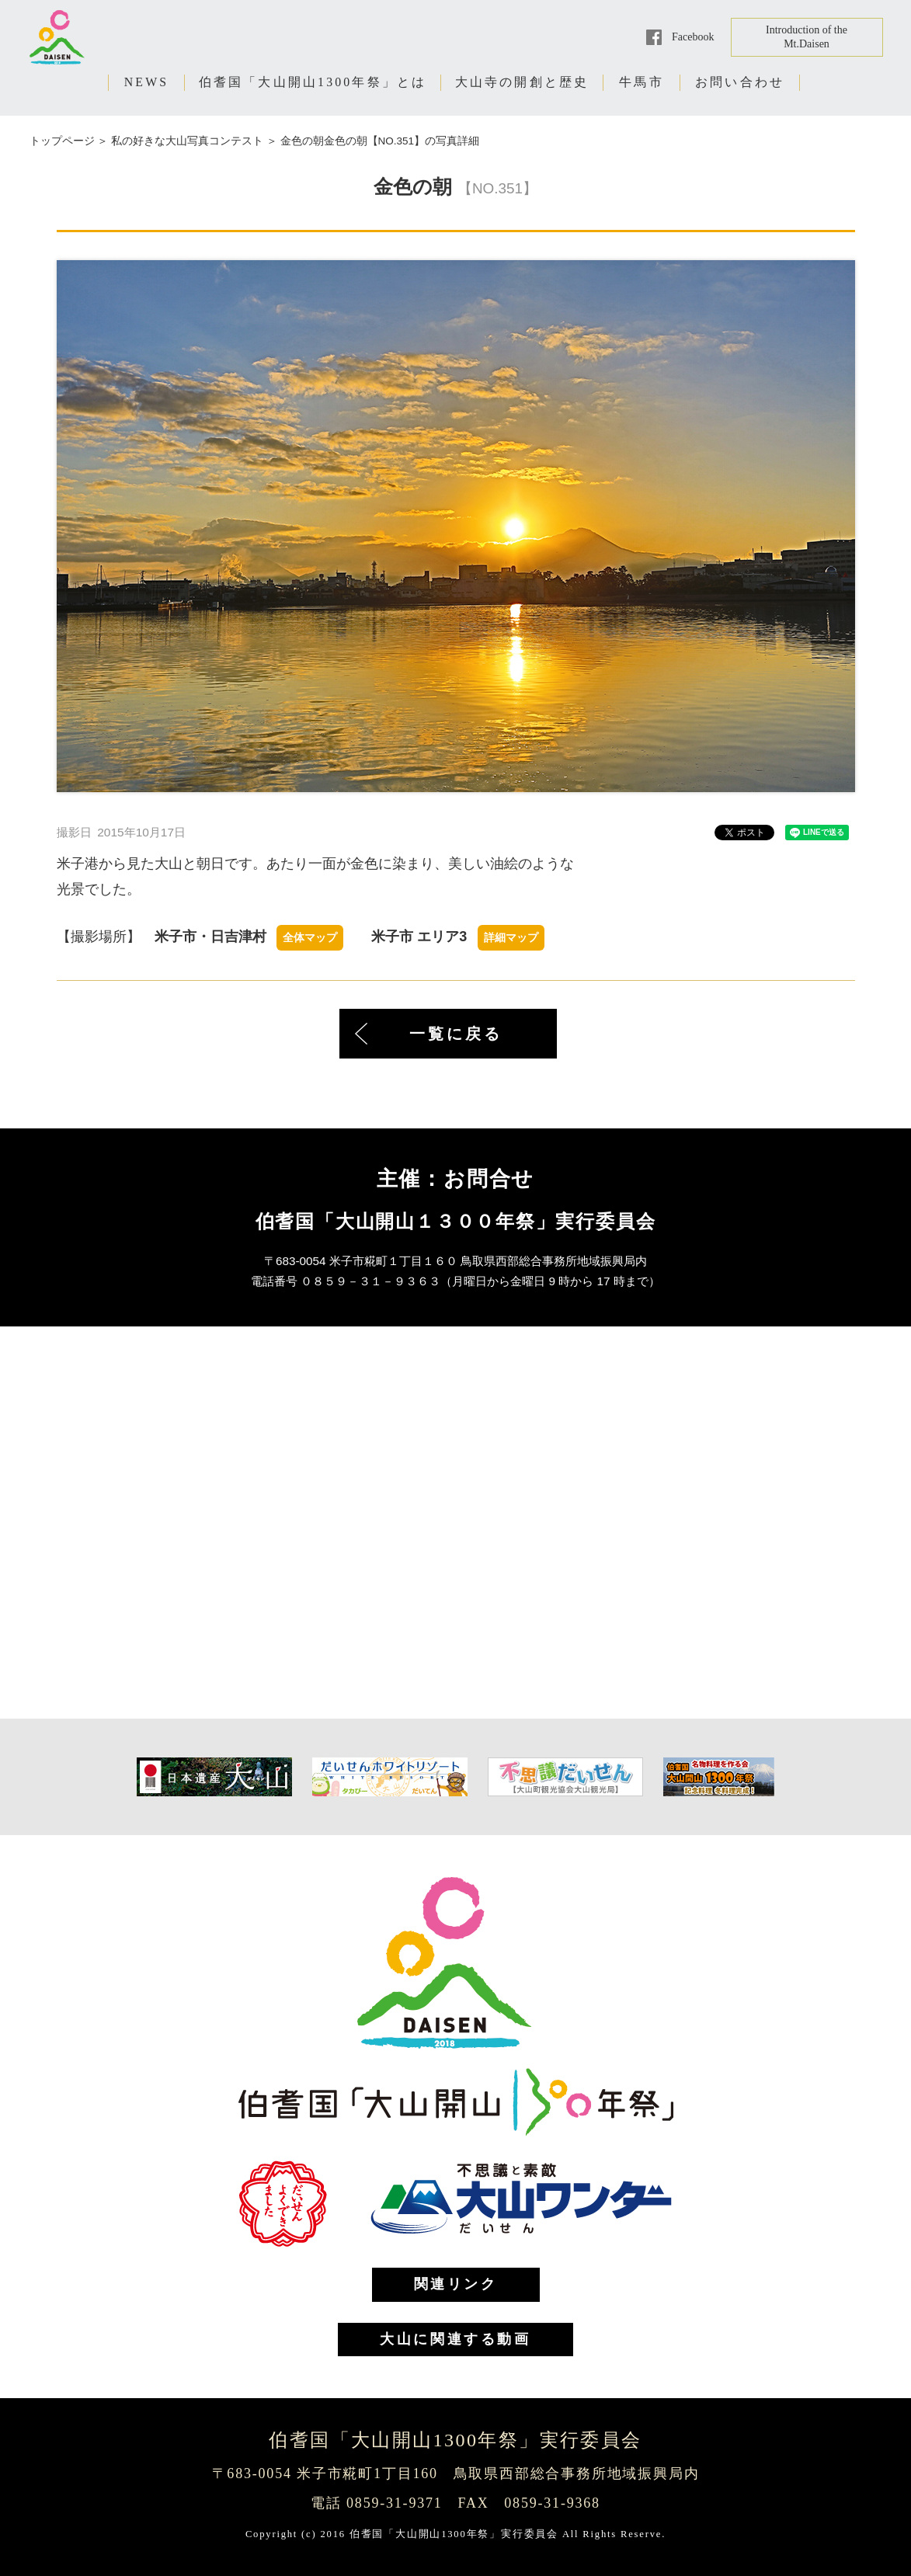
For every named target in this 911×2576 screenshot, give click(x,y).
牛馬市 (641, 82)
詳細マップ (511, 938)
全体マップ (310, 938)
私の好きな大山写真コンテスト (187, 141)
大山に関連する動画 (455, 2339)
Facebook (693, 37)
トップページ (62, 141)
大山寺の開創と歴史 (522, 82)
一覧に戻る (455, 1033)
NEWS (146, 82)
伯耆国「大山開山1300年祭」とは (313, 82)
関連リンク (456, 2284)
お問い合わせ (739, 82)
